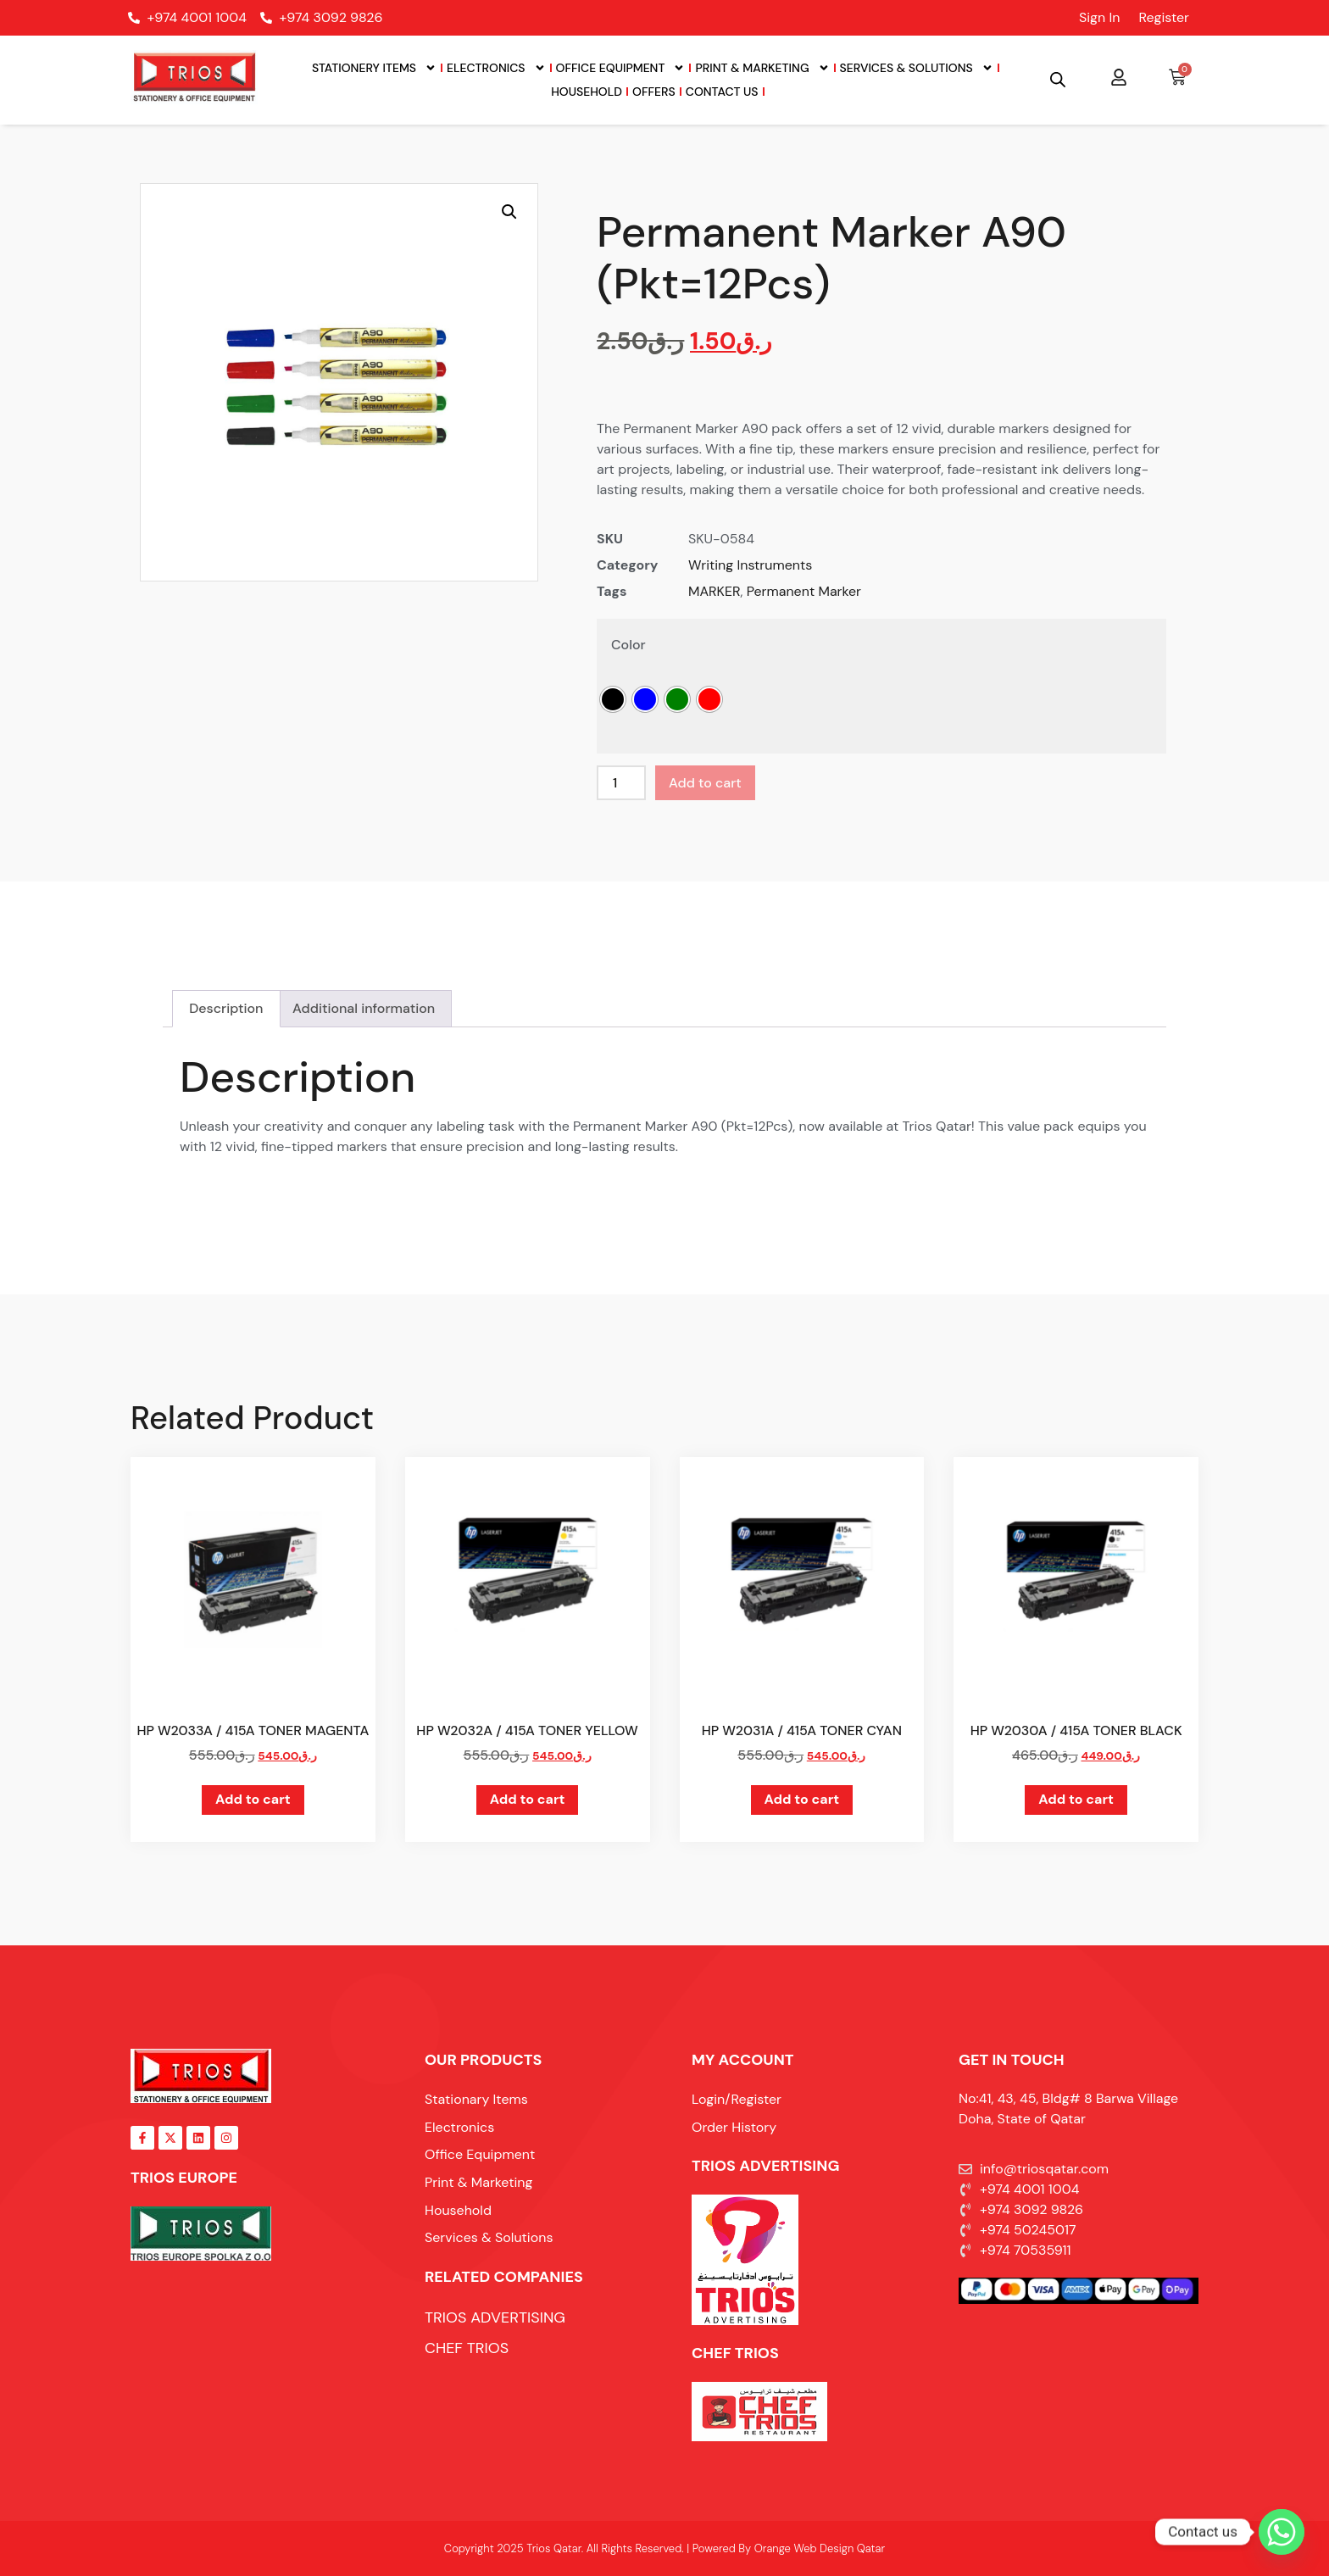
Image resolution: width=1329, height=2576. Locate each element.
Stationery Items (374, 68)
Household (586, 91)
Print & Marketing (762, 68)
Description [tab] (226, 1008)
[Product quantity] (621, 782)
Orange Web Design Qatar (819, 2548)
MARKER (714, 591)
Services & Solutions (916, 68)
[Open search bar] (1057, 79)
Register (1163, 17)
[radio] (613, 699)
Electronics (496, 68)
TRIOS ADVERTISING (765, 2166)
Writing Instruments (750, 565)
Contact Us (722, 91)
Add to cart (705, 783)
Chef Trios (735, 2353)
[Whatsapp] (1281, 2532)
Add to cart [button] (253, 1799)
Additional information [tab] (363, 1008)
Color (628, 645)
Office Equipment (621, 68)
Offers (654, 91)
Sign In (1099, 17)
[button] (509, 212)
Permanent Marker (804, 591)
